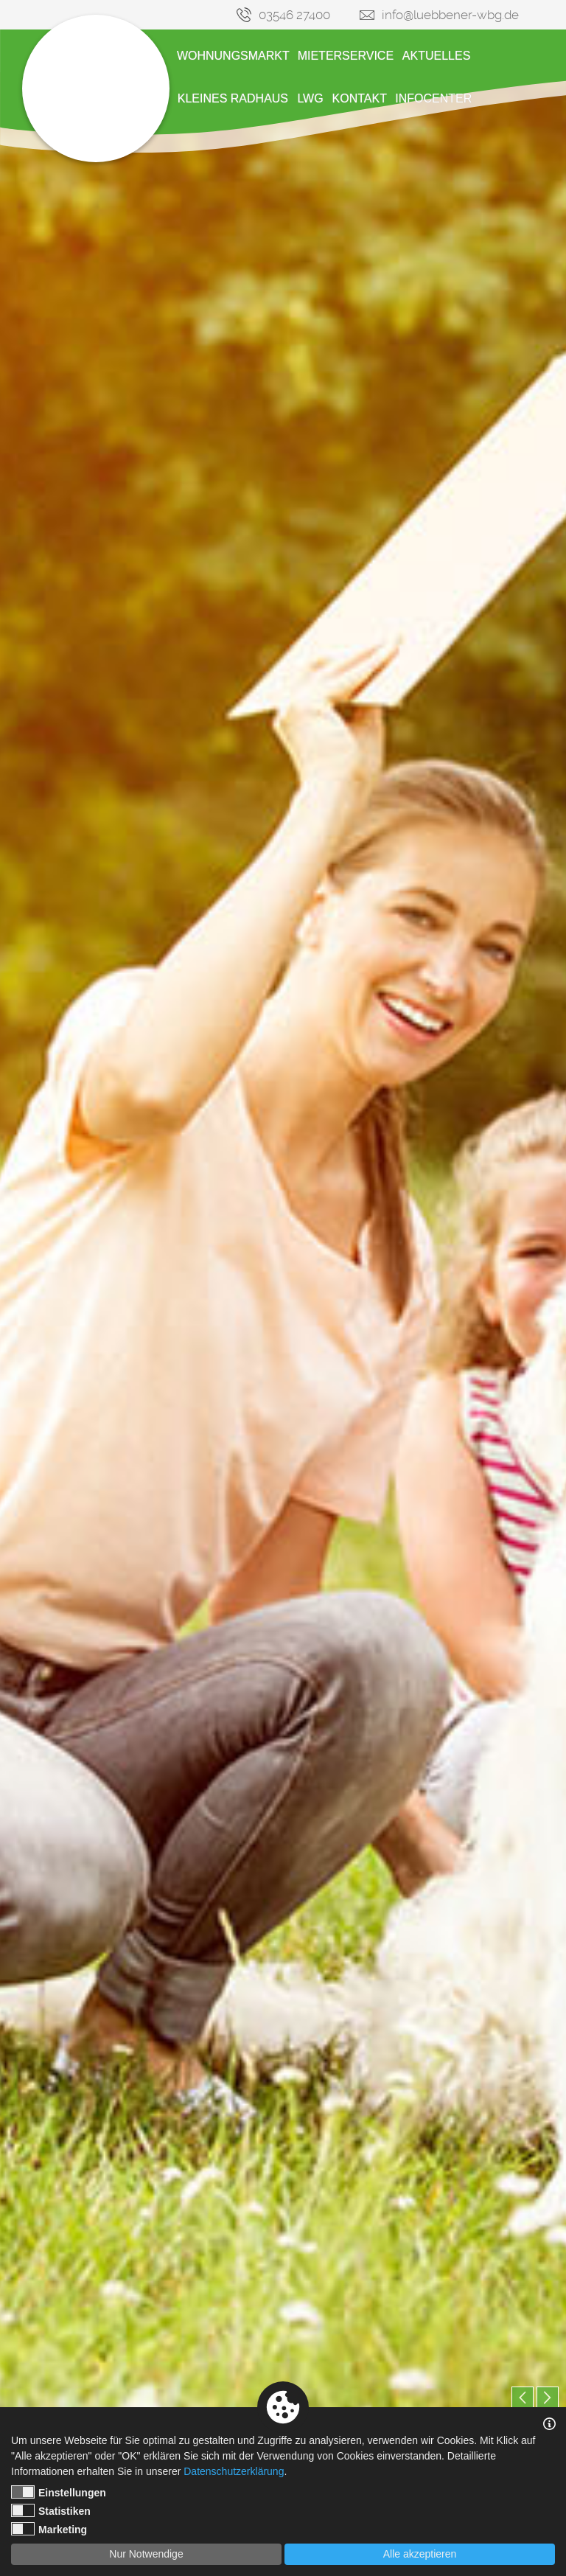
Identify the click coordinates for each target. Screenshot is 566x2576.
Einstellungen (58, 2492)
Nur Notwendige (146, 2554)
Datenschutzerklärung (234, 2471)
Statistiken (51, 2510)
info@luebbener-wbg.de (450, 14)
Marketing (49, 2528)
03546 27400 (294, 14)
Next (548, 2398)
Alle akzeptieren (420, 2554)
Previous (522, 2398)
